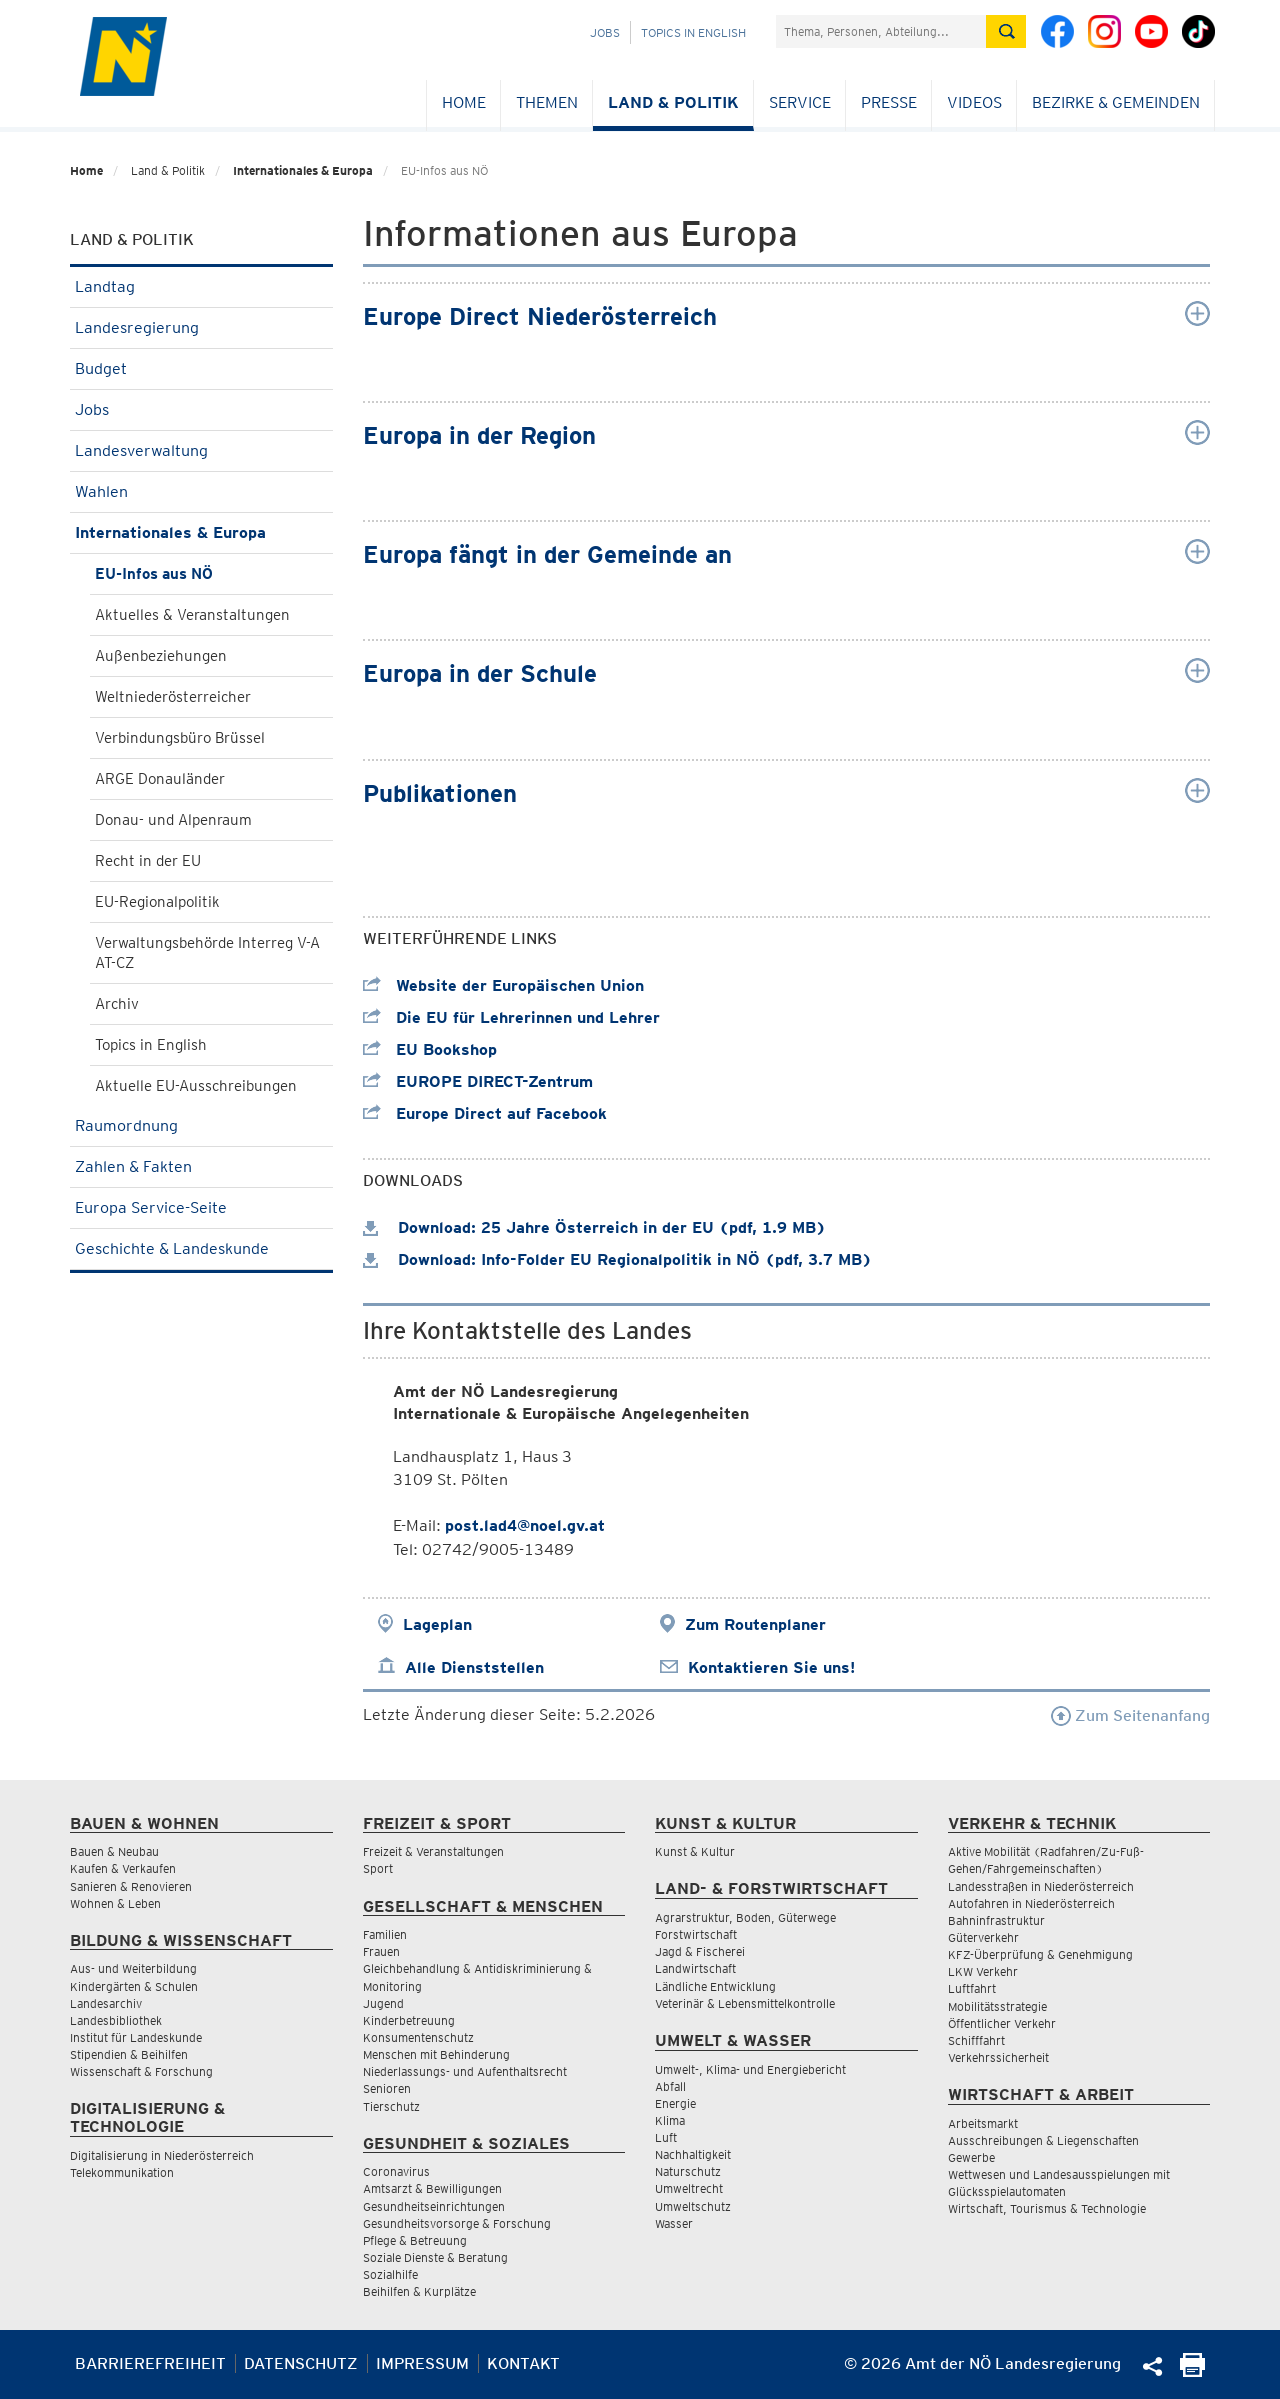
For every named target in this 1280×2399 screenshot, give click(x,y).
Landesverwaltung (201, 450)
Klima (670, 2120)
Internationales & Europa (303, 170)
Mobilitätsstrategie (997, 2006)
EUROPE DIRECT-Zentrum (478, 1081)
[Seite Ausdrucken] (1192, 2371)
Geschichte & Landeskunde (201, 1248)
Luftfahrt (972, 1988)
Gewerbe (971, 2157)
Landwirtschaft (695, 1968)
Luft (666, 2137)
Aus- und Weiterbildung (133, 1968)
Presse (889, 102)
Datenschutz (301, 2363)
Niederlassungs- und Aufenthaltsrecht (465, 2071)
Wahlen (201, 491)
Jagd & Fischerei (700, 1951)
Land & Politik (673, 102)
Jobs (605, 32)
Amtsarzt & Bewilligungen (432, 2188)
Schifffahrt (976, 2040)
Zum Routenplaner (755, 1624)
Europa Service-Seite (201, 1207)
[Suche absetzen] (1006, 31)
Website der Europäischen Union (503, 985)
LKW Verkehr (983, 1971)
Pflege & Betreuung (415, 2240)
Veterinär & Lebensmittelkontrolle (745, 2003)
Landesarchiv (106, 2003)
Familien (385, 1934)
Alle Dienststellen (474, 1667)
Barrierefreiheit (150, 2363)
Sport (378, 1868)
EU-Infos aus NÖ (154, 574)
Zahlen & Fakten (201, 1166)
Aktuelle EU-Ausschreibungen (196, 1086)
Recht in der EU (148, 861)
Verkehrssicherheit (998, 2057)
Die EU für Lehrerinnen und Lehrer (511, 1017)
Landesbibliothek (116, 2020)
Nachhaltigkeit (693, 2154)
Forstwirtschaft (696, 1934)
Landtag (201, 286)
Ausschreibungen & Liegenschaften (1043, 2140)
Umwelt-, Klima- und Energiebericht (750, 2069)
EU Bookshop (430, 1049)
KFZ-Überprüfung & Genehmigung (1040, 1954)
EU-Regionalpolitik (157, 902)
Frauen (381, 1951)
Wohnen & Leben (115, 1903)
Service (800, 102)
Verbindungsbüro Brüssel (180, 738)
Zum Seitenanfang (1130, 1715)
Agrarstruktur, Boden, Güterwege (745, 1917)
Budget (201, 368)
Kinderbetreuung (409, 2020)
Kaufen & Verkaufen (123, 1868)
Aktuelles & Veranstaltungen (192, 615)
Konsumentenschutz (418, 2037)
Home (464, 102)
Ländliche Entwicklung (715, 1986)
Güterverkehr (983, 1937)
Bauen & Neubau (114, 1851)
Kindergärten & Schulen (134, 1986)
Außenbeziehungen (161, 656)
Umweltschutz (693, 2206)
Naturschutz (688, 2171)
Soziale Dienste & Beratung (435, 2257)
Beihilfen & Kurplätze (419, 2291)
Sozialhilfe (390, 2274)
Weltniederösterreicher (173, 697)
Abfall (670, 2086)
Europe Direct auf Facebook (485, 1113)
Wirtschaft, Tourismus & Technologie (1047, 2208)
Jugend (383, 2003)
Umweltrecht (689, 2188)
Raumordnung (201, 1125)
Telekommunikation (122, 2172)
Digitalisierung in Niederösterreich (162, 2155)
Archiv (117, 1004)
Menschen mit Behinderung (436, 2054)
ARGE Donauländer (160, 779)
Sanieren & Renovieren (131, 1886)
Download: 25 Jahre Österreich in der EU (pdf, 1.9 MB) (594, 1227)
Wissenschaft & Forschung (141, 2071)
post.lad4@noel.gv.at (525, 1525)
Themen (547, 102)
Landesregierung (201, 327)
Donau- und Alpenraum (173, 820)
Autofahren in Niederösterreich (1031, 1903)
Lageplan (437, 1624)
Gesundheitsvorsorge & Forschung (457, 2223)
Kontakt (523, 2363)
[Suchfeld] (881, 31)
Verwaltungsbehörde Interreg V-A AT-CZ (207, 953)
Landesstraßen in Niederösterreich (1041, 1886)
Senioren (387, 2088)
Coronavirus (396, 2171)
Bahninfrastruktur (996, 1920)
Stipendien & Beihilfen (129, 2054)
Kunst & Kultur (695, 1851)
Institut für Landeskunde (136, 2037)
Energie (675, 2103)
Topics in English (693, 32)
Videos (974, 102)
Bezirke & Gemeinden (1116, 102)
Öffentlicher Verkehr (1002, 2023)
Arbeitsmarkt (983, 2123)
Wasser (674, 2223)
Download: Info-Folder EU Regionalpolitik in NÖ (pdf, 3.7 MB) (617, 1259)
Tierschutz (391, 2106)
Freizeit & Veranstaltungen (433, 1851)
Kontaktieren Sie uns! (771, 1667)
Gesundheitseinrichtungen (434, 2206)
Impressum (422, 2363)
